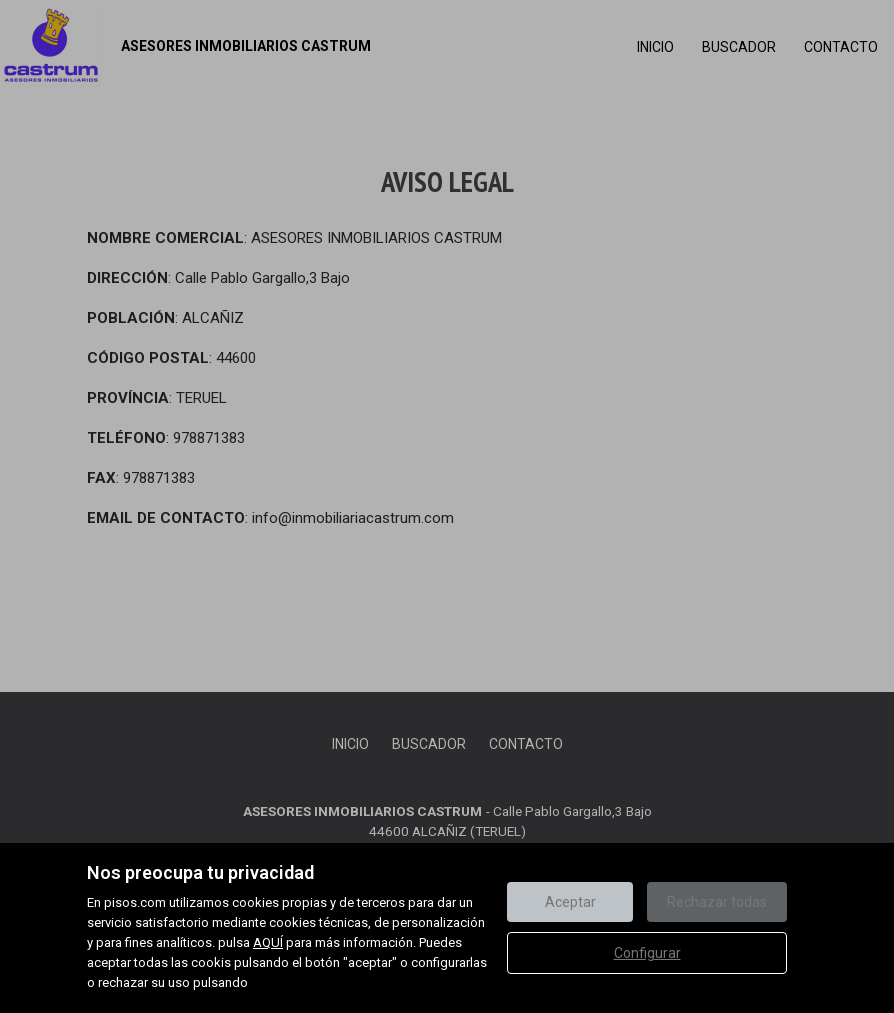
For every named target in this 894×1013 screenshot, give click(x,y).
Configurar (647, 953)
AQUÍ (268, 942)
